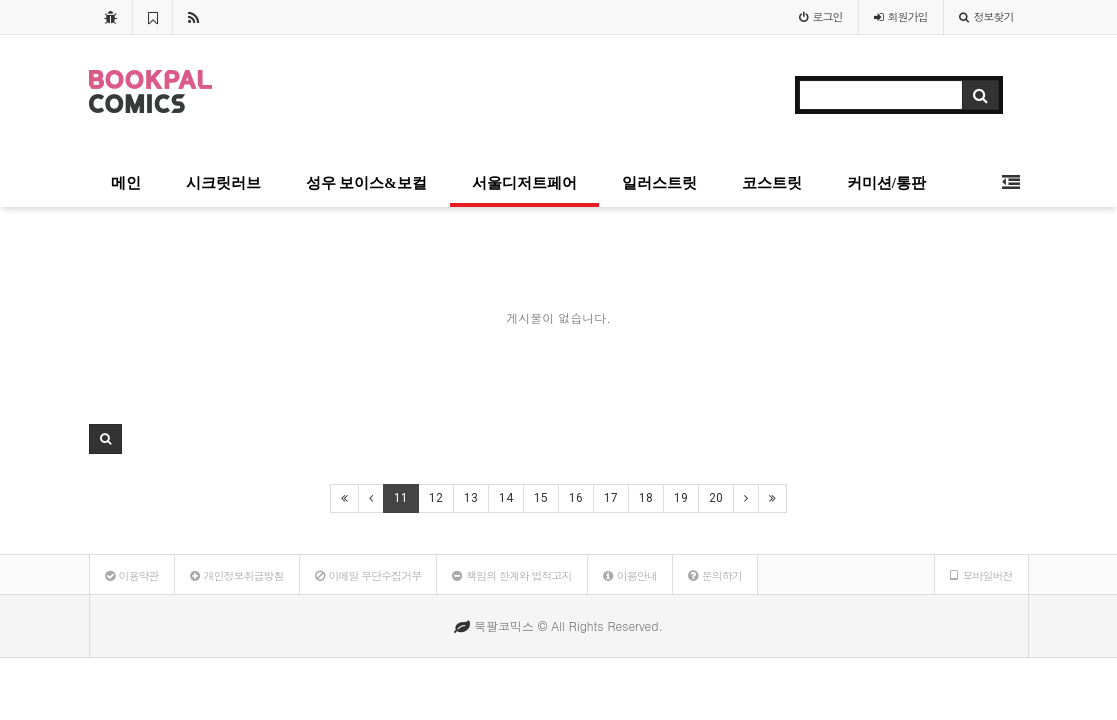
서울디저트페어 (524, 183)
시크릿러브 (223, 183)
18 (646, 498)
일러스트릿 (659, 183)
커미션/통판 (886, 183)
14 (506, 498)
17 (611, 498)
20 (716, 498)
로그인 (821, 16)
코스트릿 (772, 183)
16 (576, 498)
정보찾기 (986, 16)
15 (541, 498)
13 (471, 498)
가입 (901, 16)
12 (436, 498)
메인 (126, 183)
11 (401, 498)
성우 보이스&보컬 (366, 183)
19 (681, 498)
